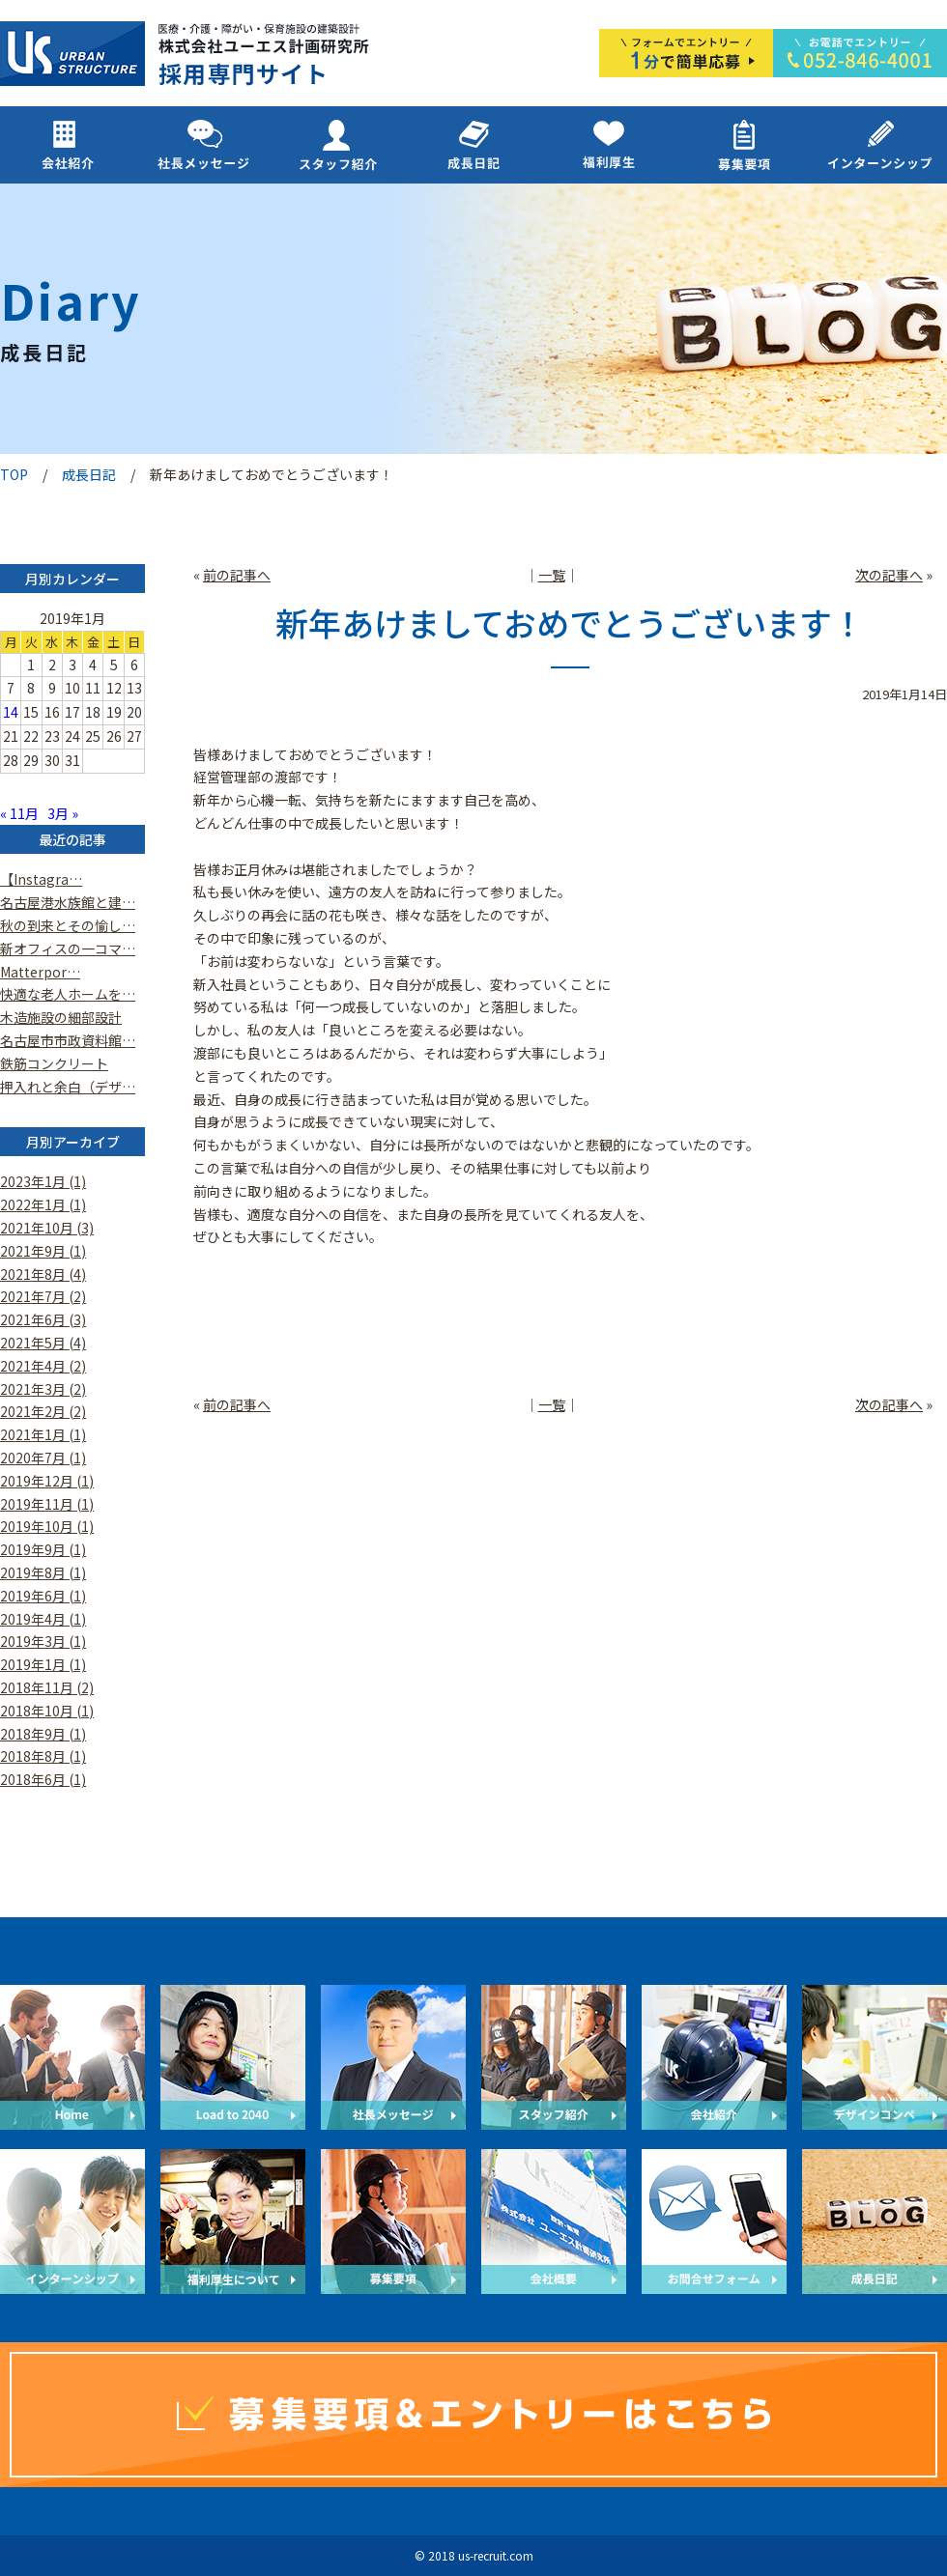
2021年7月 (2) (43, 1296)
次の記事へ (889, 574)
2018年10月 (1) (47, 1710)
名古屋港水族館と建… (67, 902)
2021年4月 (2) (43, 1365)
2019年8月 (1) (43, 1572)
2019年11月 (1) (47, 1504)
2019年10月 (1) (47, 1526)
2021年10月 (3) (47, 1227)
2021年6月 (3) (43, 1319)
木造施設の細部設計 (61, 1017)
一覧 (551, 574)
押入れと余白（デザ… (67, 1086)
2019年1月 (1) (43, 1664)
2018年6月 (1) (43, 1779)
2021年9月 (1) (43, 1250)
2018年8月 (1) (43, 1756)
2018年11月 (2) (47, 1687)
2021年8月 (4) (43, 1274)
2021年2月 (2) (43, 1411)
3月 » (62, 813)
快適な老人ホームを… (67, 994)
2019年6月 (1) (43, 1595)
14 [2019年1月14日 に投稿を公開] (10, 712)
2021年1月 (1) (43, 1434)
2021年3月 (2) (43, 1389)
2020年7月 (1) (43, 1457)
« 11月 (19, 813)
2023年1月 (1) (43, 1181)
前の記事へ (237, 574)
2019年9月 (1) (43, 1549)
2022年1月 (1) (43, 1204)
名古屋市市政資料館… (67, 1040)
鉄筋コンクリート (54, 1063)
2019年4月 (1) (43, 1618)
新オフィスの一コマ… (67, 948)
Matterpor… (40, 971)
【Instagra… (41, 879)
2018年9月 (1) (43, 1733)
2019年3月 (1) (43, 1641)
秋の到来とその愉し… (67, 925)
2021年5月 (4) (43, 1342)
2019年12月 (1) (47, 1480)
